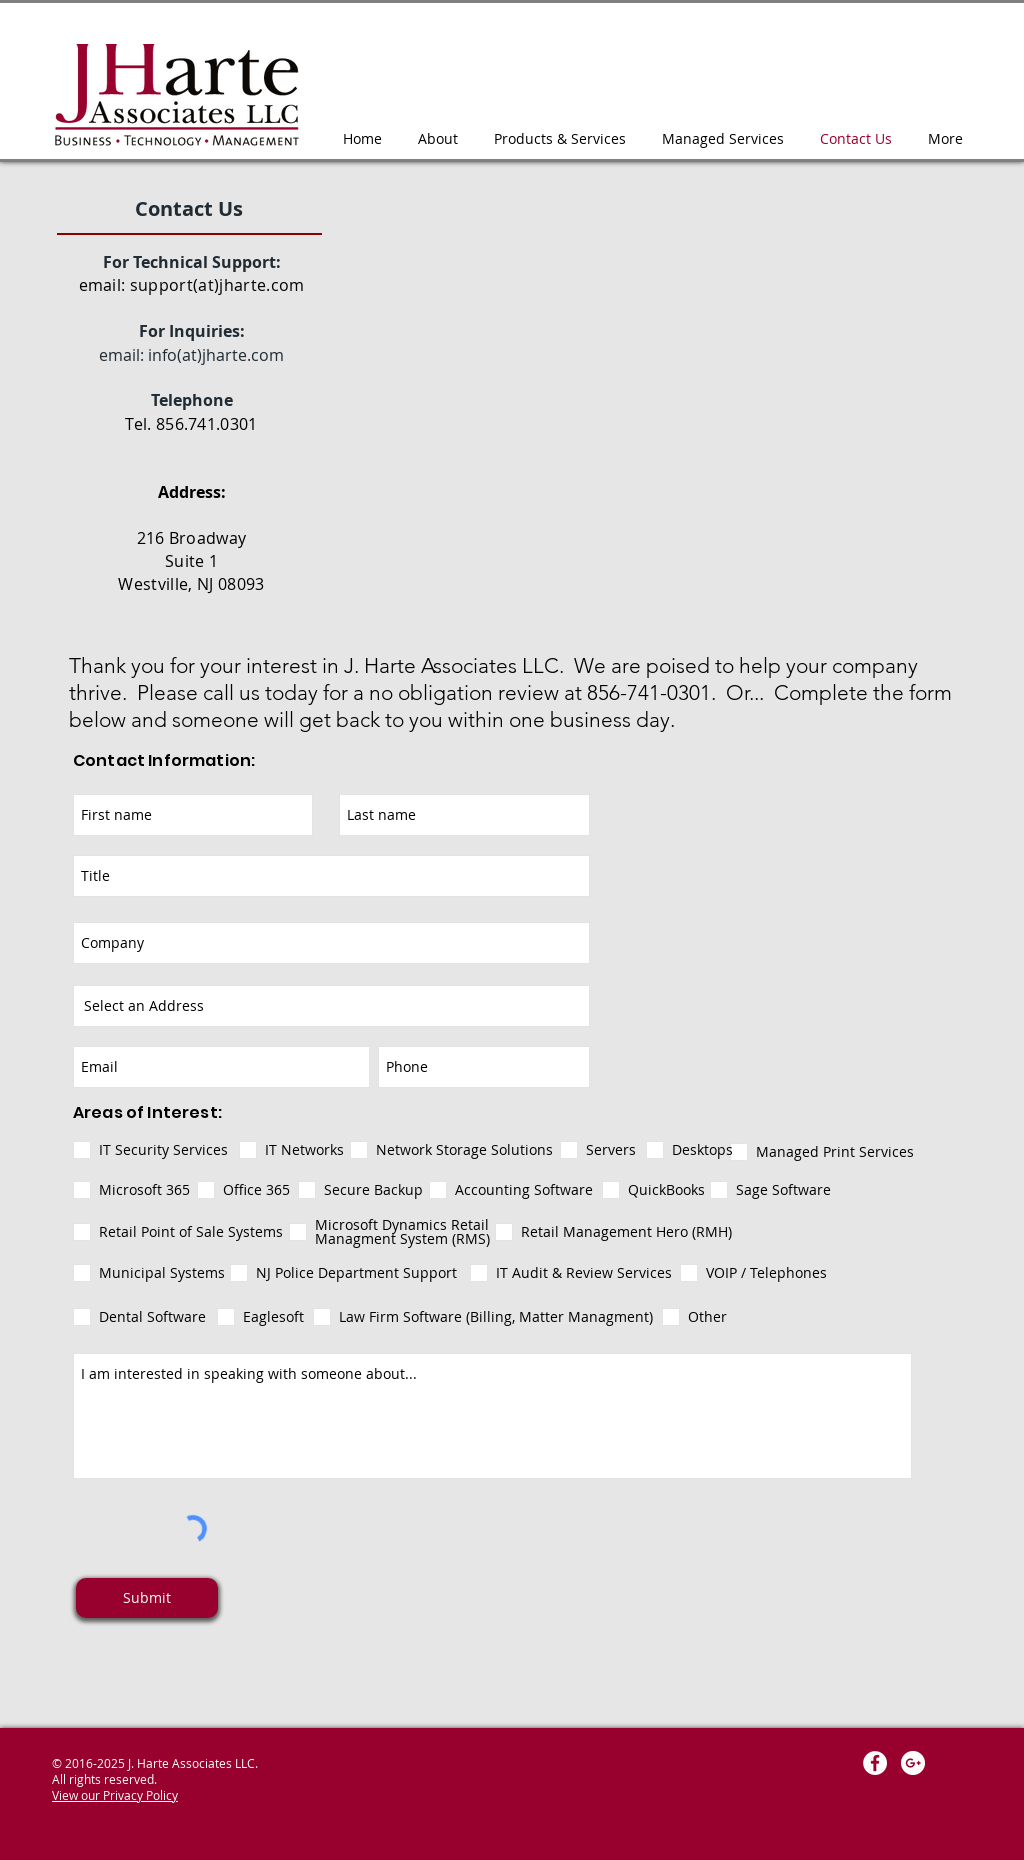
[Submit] (147, 1598)
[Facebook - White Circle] (875, 1763)
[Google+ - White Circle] (913, 1763)
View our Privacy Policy (115, 1795)
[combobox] (331, 1006)
